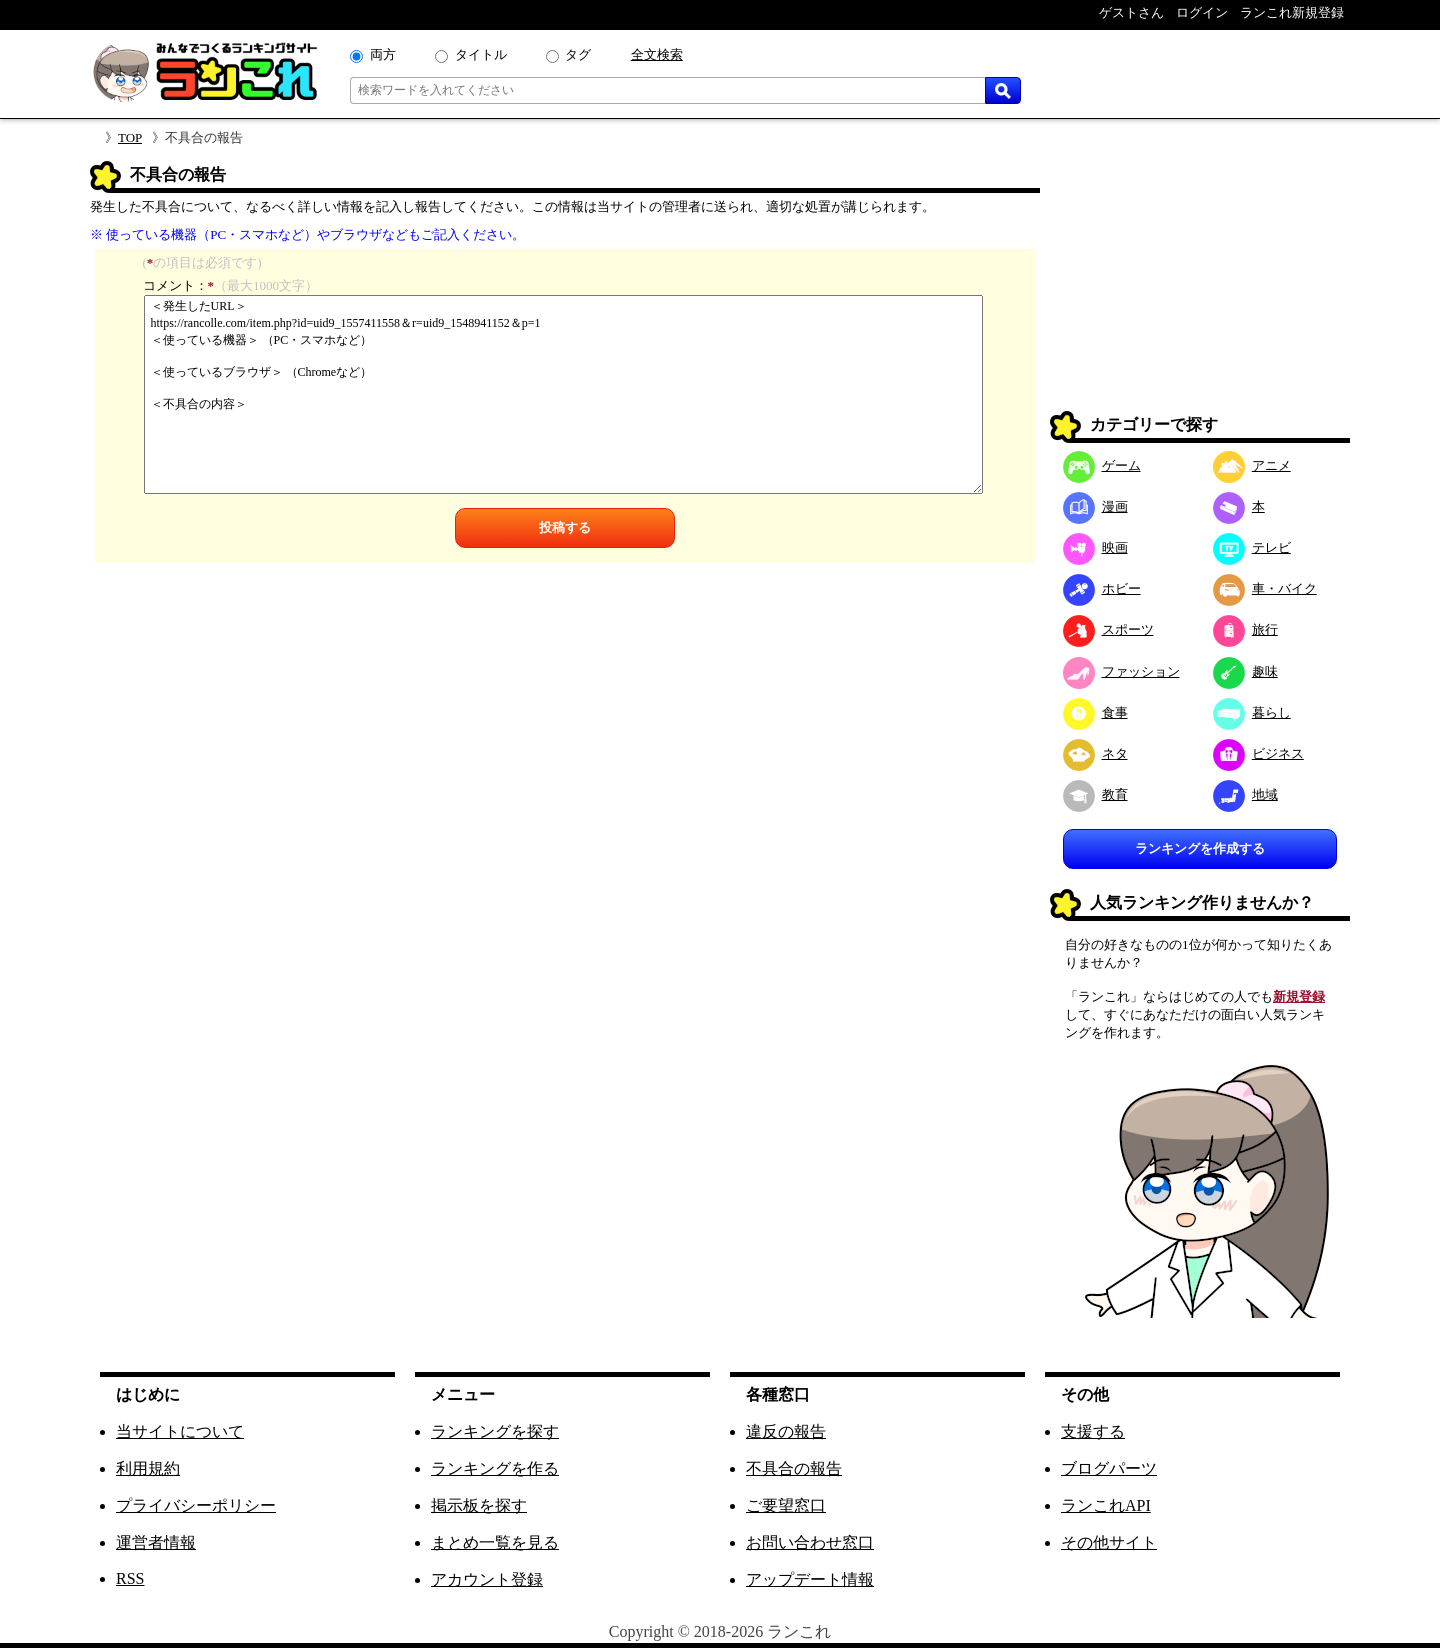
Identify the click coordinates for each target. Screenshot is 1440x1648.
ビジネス (1258, 753)
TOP (130, 137)
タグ (578, 54)
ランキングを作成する (1200, 848)
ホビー (1102, 588)
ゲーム (1102, 465)
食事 (1095, 712)
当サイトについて (180, 1431)
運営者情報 (156, 1542)
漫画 (1095, 506)
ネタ (1095, 753)
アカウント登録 (487, 1579)
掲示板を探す (479, 1505)
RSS (130, 1578)
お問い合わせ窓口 (810, 1542)
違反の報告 (786, 1431)
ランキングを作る (495, 1468)
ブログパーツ (1109, 1468)
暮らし (1252, 712)
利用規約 (148, 1468)
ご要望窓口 (786, 1505)
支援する (1093, 1431)
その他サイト (1109, 1542)
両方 (383, 54)
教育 (1095, 794)
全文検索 (657, 54)
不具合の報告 (794, 1468)
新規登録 (1299, 996)
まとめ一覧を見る (495, 1542)
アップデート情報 (810, 1579)
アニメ (1252, 465)
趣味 (1245, 671)
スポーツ (1108, 629)
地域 (1245, 794)
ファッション (1121, 671)
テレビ (1252, 547)
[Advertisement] (1200, 286)
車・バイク (1265, 588)
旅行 (1245, 629)
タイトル (481, 54)
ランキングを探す (495, 1431)
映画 (1095, 547)
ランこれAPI (1106, 1505)
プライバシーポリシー (196, 1505)
